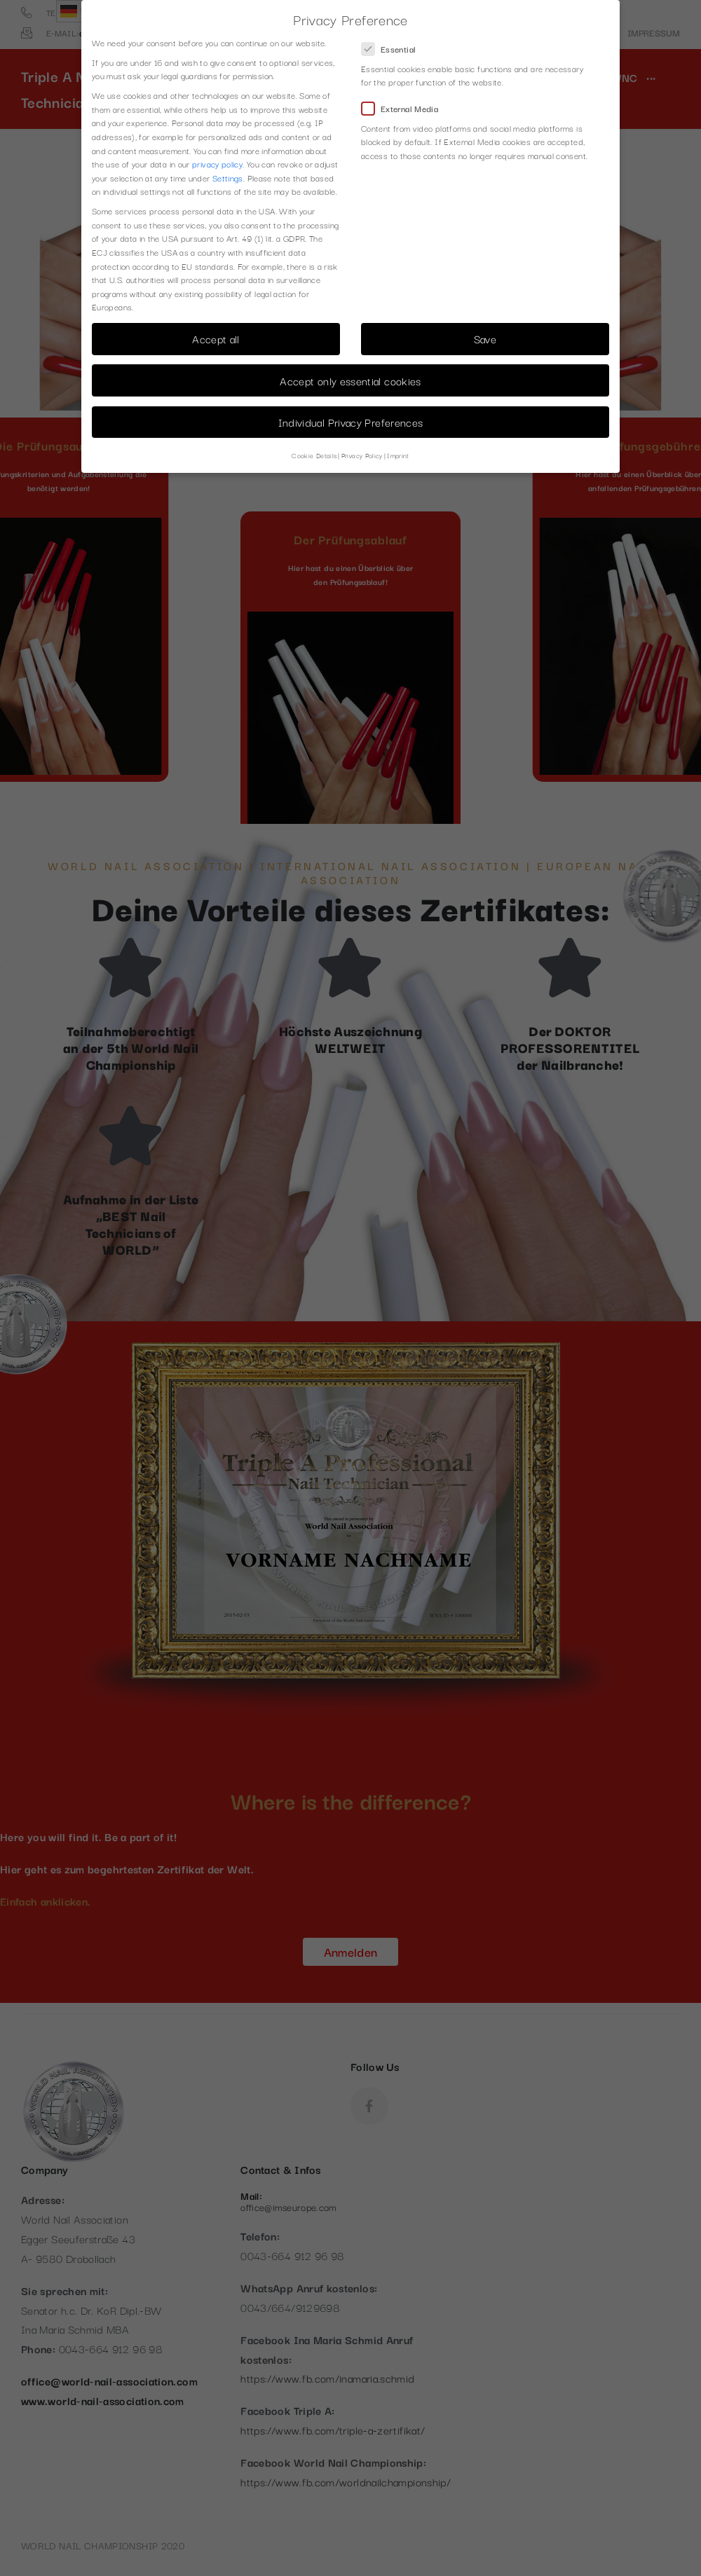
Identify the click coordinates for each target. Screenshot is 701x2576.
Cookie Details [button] (314, 455)
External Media (404, 108)
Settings (227, 177)
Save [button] (485, 338)
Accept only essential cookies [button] (350, 380)
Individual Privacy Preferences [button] (350, 421)
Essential (393, 48)
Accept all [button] (216, 338)
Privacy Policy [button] (362, 455)
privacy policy (217, 163)
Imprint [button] (398, 455)
